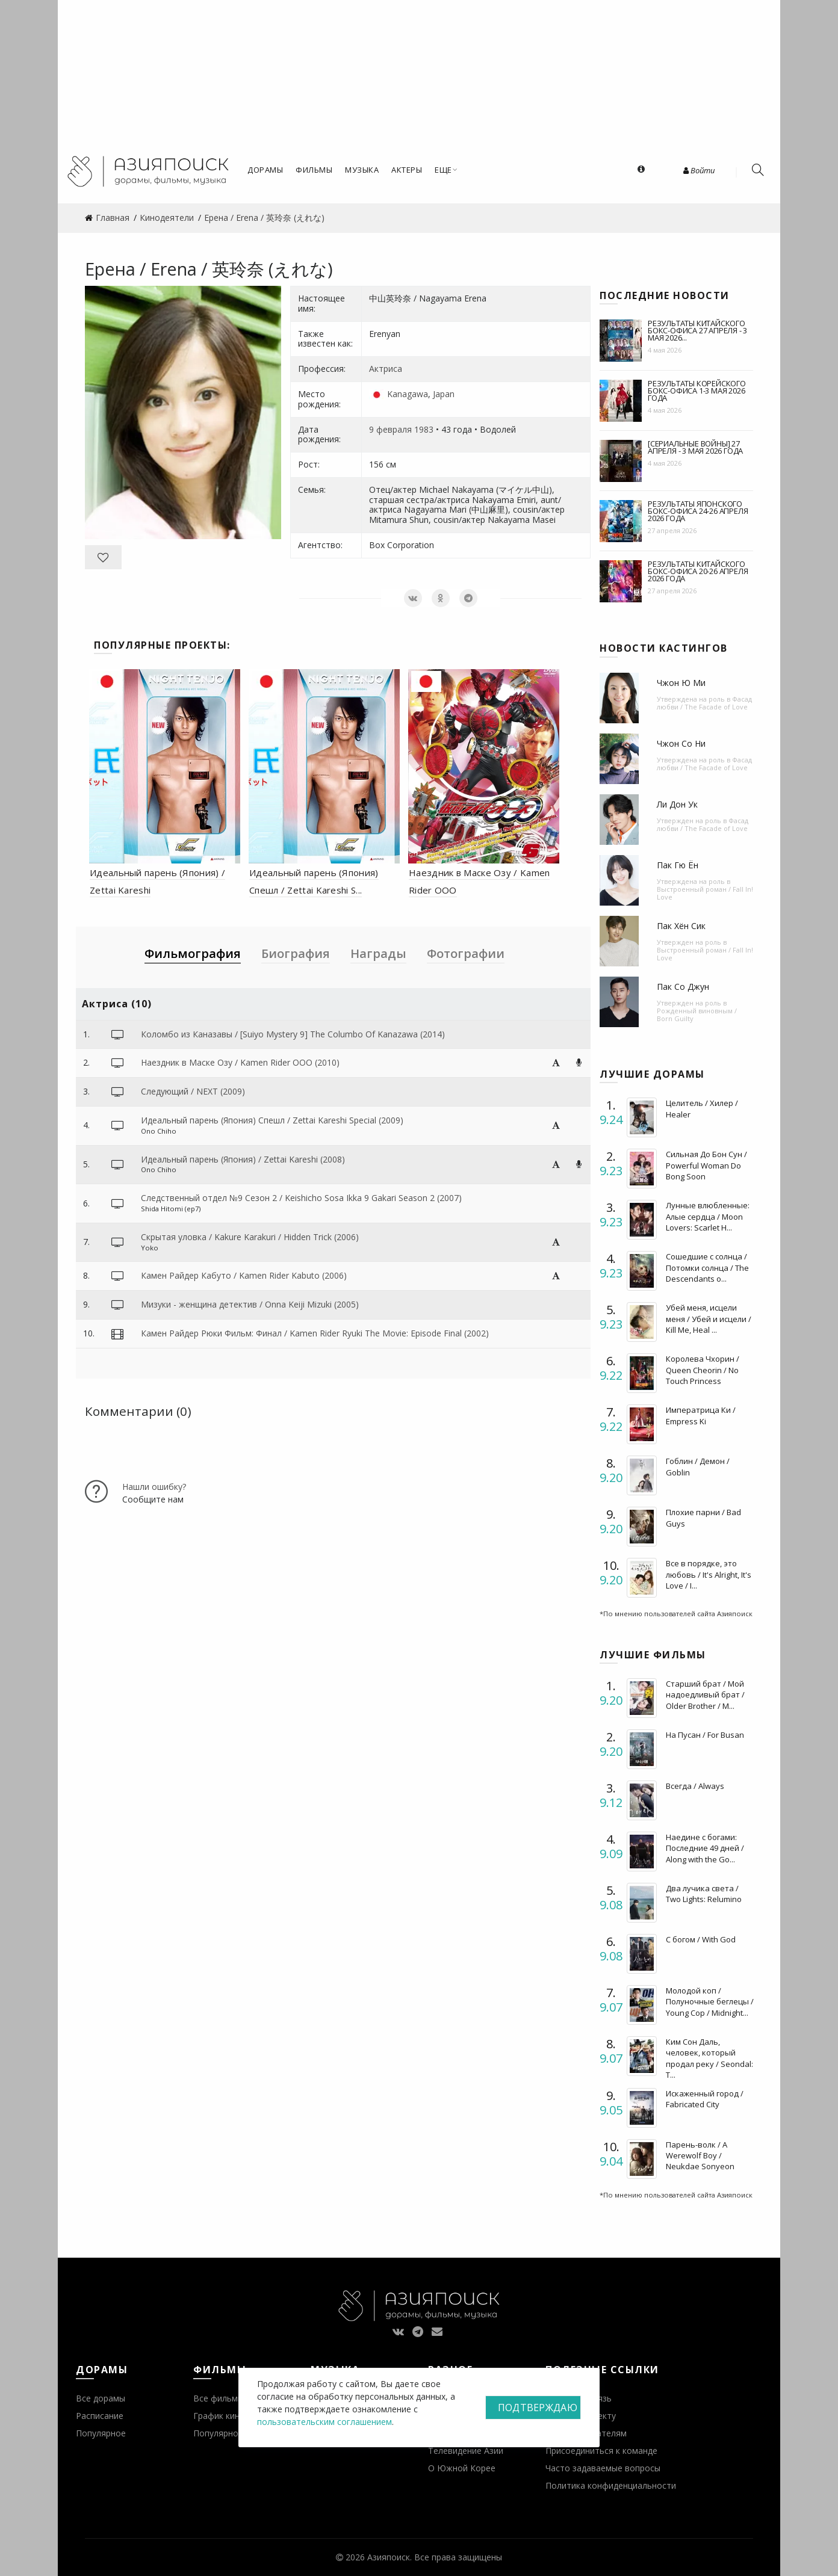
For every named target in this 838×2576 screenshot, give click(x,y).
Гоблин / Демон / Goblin (698, 1466)
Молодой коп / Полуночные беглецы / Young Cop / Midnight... (710, 2001)
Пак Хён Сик (681, 925)
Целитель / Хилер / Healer (702, 1108)
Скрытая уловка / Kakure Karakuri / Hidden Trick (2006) (250, 1237)
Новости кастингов (664, 648)
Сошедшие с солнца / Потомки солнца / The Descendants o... (707, 1267)
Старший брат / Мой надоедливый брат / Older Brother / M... (705, 1694)
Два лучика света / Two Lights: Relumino (704, 1893)
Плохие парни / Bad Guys (703, 1517)
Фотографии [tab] (465, 953)
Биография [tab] (295, 953)
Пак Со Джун (683, 986)
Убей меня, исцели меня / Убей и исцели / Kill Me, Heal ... (708, 1318)
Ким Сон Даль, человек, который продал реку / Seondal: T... (709, 2058)
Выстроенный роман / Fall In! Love (705, 893)
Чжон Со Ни (681, 743)
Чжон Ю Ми (681, 682)
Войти (699, 170)
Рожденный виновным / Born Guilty (697, 1014)
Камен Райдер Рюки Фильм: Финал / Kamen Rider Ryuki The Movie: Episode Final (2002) (315, 1333)
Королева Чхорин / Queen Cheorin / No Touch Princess (702, 1369)
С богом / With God (701, 1939)
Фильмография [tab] (192, 953)
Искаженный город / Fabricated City (704, 2099)
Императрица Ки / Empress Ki (701, 1415)
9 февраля (390, 429)
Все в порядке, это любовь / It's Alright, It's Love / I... (708, 1574)
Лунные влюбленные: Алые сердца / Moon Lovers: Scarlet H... (708, 1216)
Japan (444, 394)
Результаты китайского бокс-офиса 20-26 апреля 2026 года (698, 571)
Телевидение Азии (465, 2450)
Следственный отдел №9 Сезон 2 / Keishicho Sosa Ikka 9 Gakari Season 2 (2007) (301, 1197)
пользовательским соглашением (324, 2421)
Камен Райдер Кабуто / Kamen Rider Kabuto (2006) (244, 1275)
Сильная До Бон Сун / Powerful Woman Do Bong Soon (706, 1165)
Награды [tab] (378, 953)
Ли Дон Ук (677, 804)
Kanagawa (407, 394)
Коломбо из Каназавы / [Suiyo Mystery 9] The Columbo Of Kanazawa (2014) (293, 1034)
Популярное (101, 2433)
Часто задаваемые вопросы (602, 2468)
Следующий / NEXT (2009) (193, 1091)
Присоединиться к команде (601, 2450)
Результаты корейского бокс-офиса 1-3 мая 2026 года (697, 390)
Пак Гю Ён (677, 865)
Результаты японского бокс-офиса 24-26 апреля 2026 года (698, 511)
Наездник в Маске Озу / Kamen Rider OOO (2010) (240, 1062)
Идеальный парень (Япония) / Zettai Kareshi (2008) (243, 1159)
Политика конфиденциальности (610, 2485)
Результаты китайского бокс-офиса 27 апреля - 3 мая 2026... (697, 330)
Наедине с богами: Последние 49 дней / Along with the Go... (705, 1848)
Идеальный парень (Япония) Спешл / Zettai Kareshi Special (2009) (272, 1120)
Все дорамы (100, 2398)
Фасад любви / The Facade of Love (704, 702)
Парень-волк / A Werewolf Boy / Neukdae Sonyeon (700, 2155)
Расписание (99, 2415)
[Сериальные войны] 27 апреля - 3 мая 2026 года (695, 447)
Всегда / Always (695, 1786)
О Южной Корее (461, 2468)
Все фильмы (218, 2398)
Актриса (385, 368)
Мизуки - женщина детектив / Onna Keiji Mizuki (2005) (250, 1304)
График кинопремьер (236, 2415)
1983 (423, 429)
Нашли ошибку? (154, 1486)
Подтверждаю (537, 2407)
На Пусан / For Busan (705, 1734)
